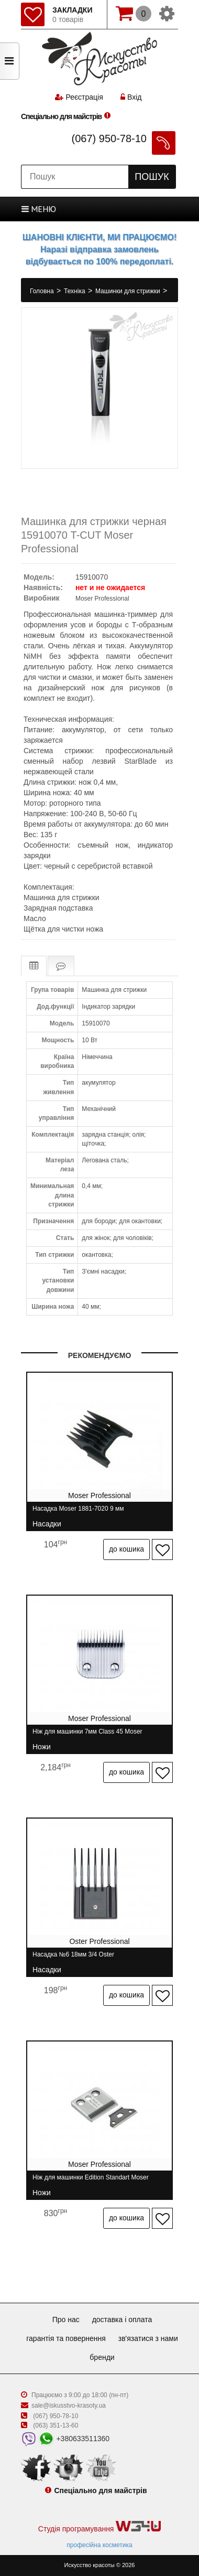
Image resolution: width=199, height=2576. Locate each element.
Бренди (102, 2357)
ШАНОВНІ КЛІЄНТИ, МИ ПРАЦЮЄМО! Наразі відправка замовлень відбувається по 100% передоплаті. (99, 249)
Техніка (75, 291)
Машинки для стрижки (128, 291)
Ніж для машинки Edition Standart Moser (90, 2182)
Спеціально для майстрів (61, 116)
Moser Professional (102, 598)
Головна (43, 291)
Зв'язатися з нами (148, 2338)
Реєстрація (84, 97)
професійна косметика (99, 2545)
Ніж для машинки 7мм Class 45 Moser (87, 1736)
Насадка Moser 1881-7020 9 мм (78, 1513)
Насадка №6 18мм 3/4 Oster (73, 1959)
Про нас (66, 2319)
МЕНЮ (38, 209)
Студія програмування (99, 2527)
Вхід (130, 97)
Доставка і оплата (122, 2319)
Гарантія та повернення (66, 2338)
